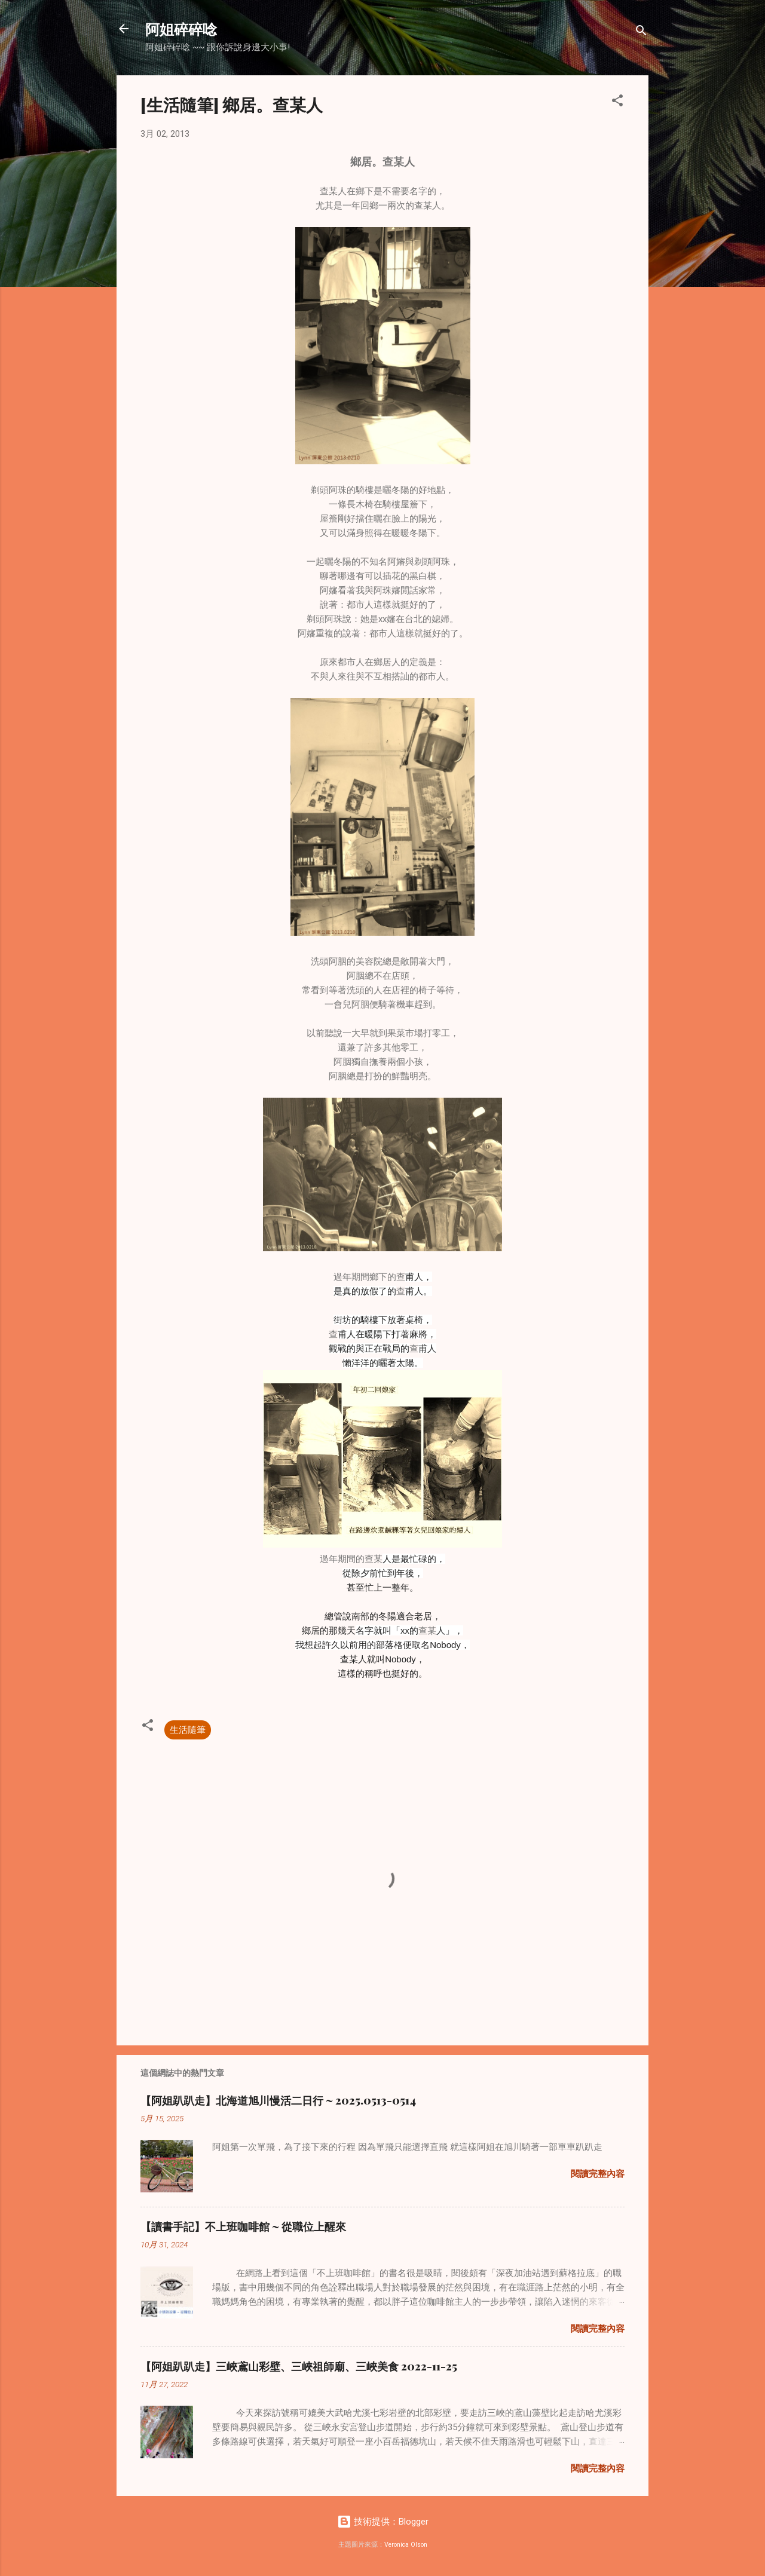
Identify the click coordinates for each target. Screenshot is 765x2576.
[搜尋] (641, 32)
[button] (617, 102)
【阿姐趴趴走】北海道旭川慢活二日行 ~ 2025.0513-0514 (278, 2100)
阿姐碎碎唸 (181, 28)
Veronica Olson (405, 2545)
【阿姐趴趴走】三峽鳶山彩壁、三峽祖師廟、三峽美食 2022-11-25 (298, 2366)
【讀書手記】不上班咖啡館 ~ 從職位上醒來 (243, 2226)
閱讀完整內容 (598, 2173)
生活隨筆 (188, 1730)
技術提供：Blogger (383, 2521)
